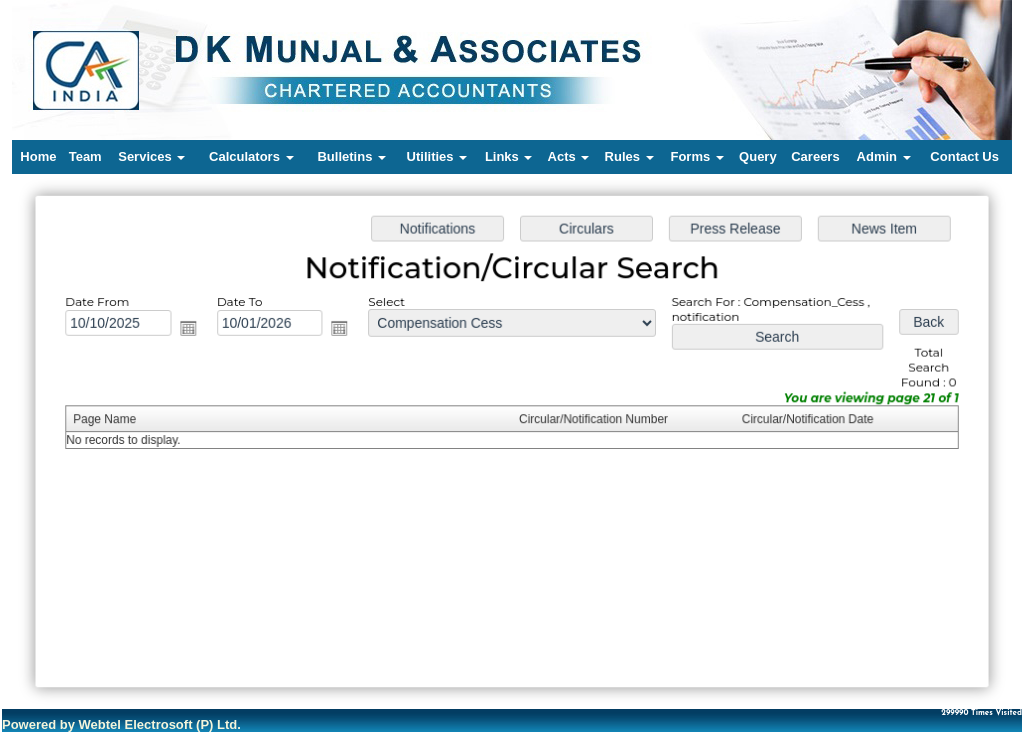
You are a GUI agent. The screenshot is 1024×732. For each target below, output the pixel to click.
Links (509, 156)
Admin (884, 156)
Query (758, 156)
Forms (696, 156)
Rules (629, 156)
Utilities (437, 156)
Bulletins (351, 156)
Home (38, 156)
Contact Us (964, 156)
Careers (815, 156)
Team (85, 156)
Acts (569, 156)
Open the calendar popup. (193, 329)
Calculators (251, 156)
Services (151, 156)
